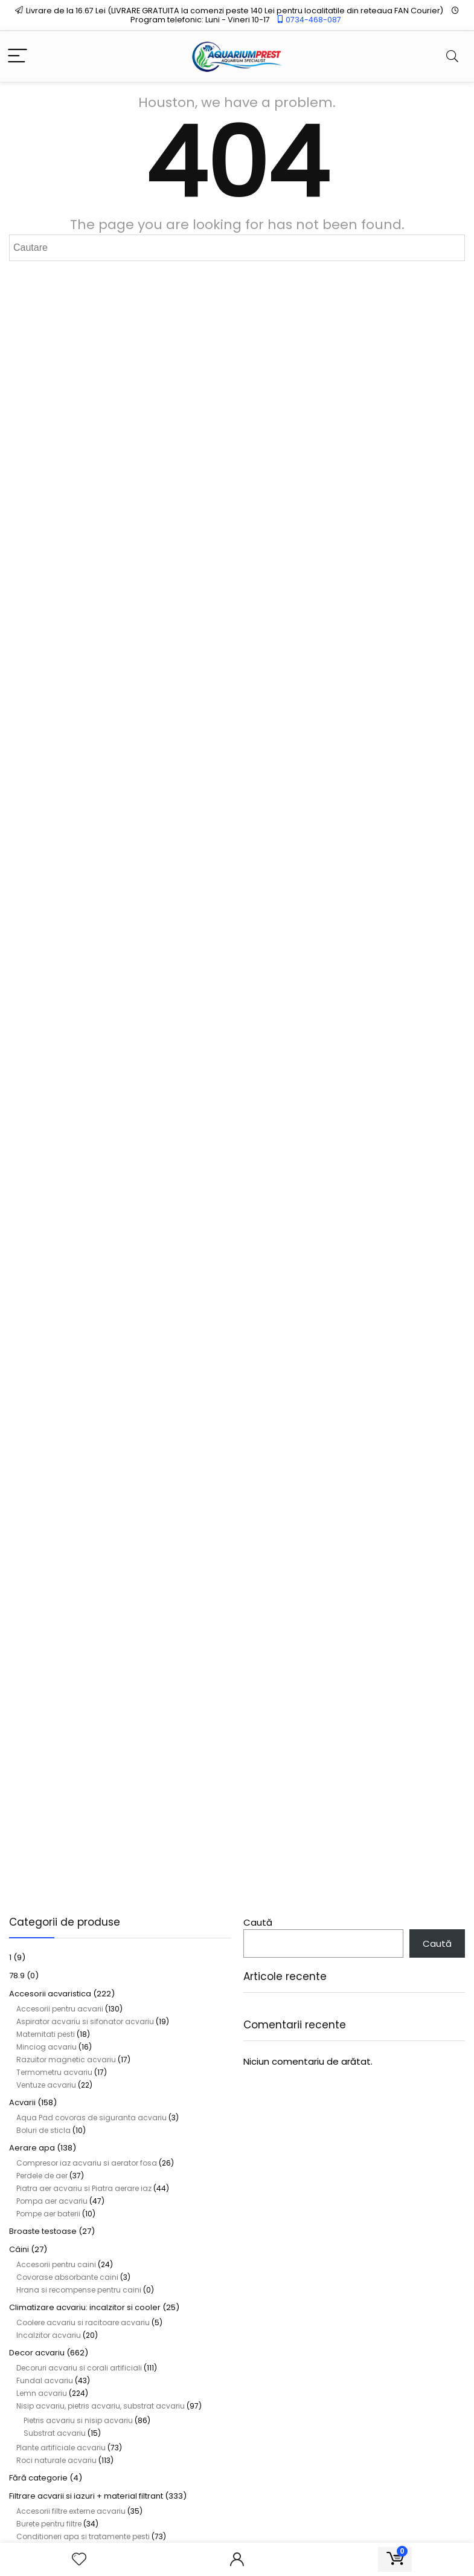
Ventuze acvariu (46, 2085)
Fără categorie (38, 2478)
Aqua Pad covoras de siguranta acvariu (91, 2117)
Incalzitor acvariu (48, 2335)
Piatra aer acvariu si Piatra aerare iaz (84, 2188)
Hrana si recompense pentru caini (78, 2290)
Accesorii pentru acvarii (59, 2009)
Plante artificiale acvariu (61, 2447)
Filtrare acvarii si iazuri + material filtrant (86, 2496)
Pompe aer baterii (48, 2214)
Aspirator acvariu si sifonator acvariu (85, 2021)
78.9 (17, 1975)
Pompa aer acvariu (52, 2201)
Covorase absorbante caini (67, 2277)
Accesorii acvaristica (50, 1993)
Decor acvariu (37, 2352)
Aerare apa (32, 2148)
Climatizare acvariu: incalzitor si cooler (85, 2307)
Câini (19, 2249)
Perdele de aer (42, 2175)
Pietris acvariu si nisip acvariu (78, 2420)
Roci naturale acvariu (56, 2460)
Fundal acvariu (44, 2380)
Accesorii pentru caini (56, 2264)
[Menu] (17, 56)
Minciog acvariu (46, 2047)
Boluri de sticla (43, 2130)
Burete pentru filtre (49, 2524)
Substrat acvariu (55, 2433)
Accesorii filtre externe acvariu (71, 2511)
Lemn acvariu (41, 2393)
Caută (257, 1922)
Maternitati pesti (45, 2034)
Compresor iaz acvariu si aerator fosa (86, 2163)
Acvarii (22, 2102)
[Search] (452, 56)
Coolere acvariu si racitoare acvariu (83, 2322)
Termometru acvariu (54, 2072)
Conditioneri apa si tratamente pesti (83, 2536)
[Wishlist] (79, 2559)
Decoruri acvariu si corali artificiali (79, 2368)
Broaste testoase (43, 2231)
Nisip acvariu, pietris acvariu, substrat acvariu (100, 2406)
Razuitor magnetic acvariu (66, 2059)
